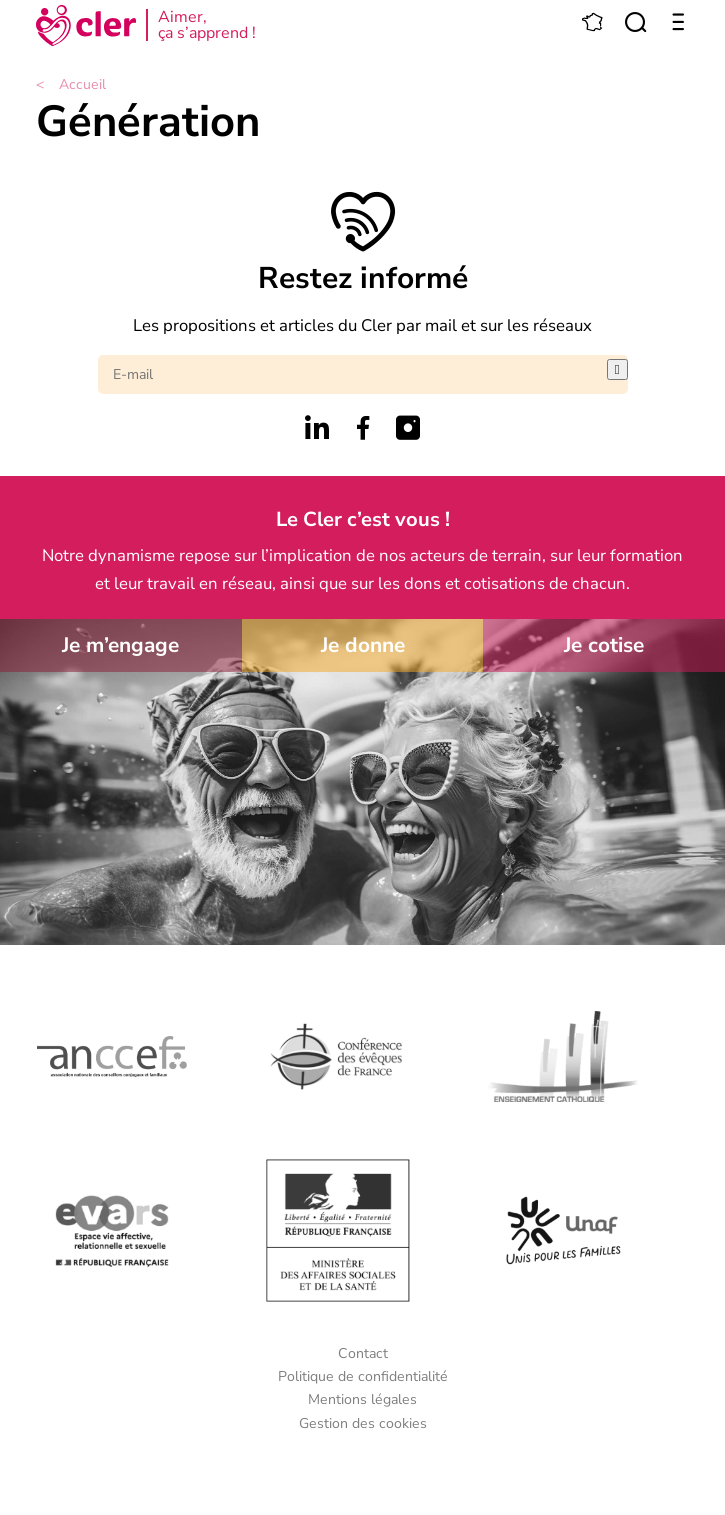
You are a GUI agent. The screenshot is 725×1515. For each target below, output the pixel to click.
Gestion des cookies (363, 1423)
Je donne (363, 645)
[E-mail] (352, 374)
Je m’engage (120, 645)
